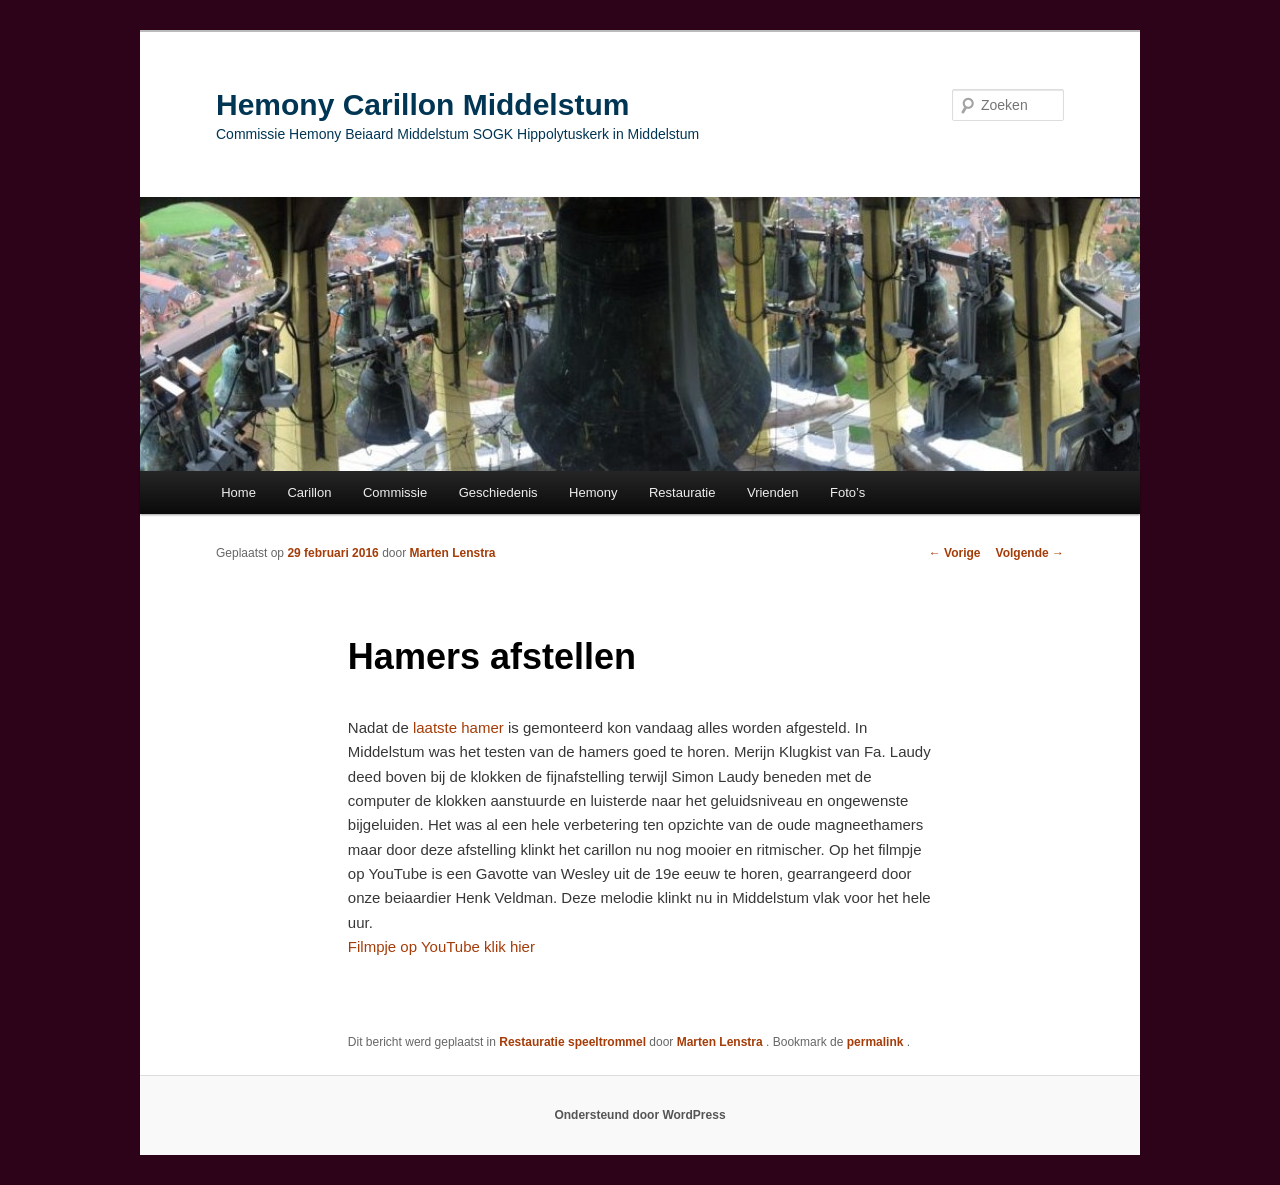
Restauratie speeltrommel (572, 1042)
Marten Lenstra (452, 553)
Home (238, 492)
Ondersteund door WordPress (639, 1115)
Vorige (955, 553)
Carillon (309, 492)
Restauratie (682, 492)
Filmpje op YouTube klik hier (441, 946)
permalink (877, 1042)
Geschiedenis (498, 492)
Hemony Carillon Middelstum (422, 104)
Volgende (1030, 553)
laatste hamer (458, 727)
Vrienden (773, 492)
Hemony (593, 492)
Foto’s (847, 492)
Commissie (395, 492)
